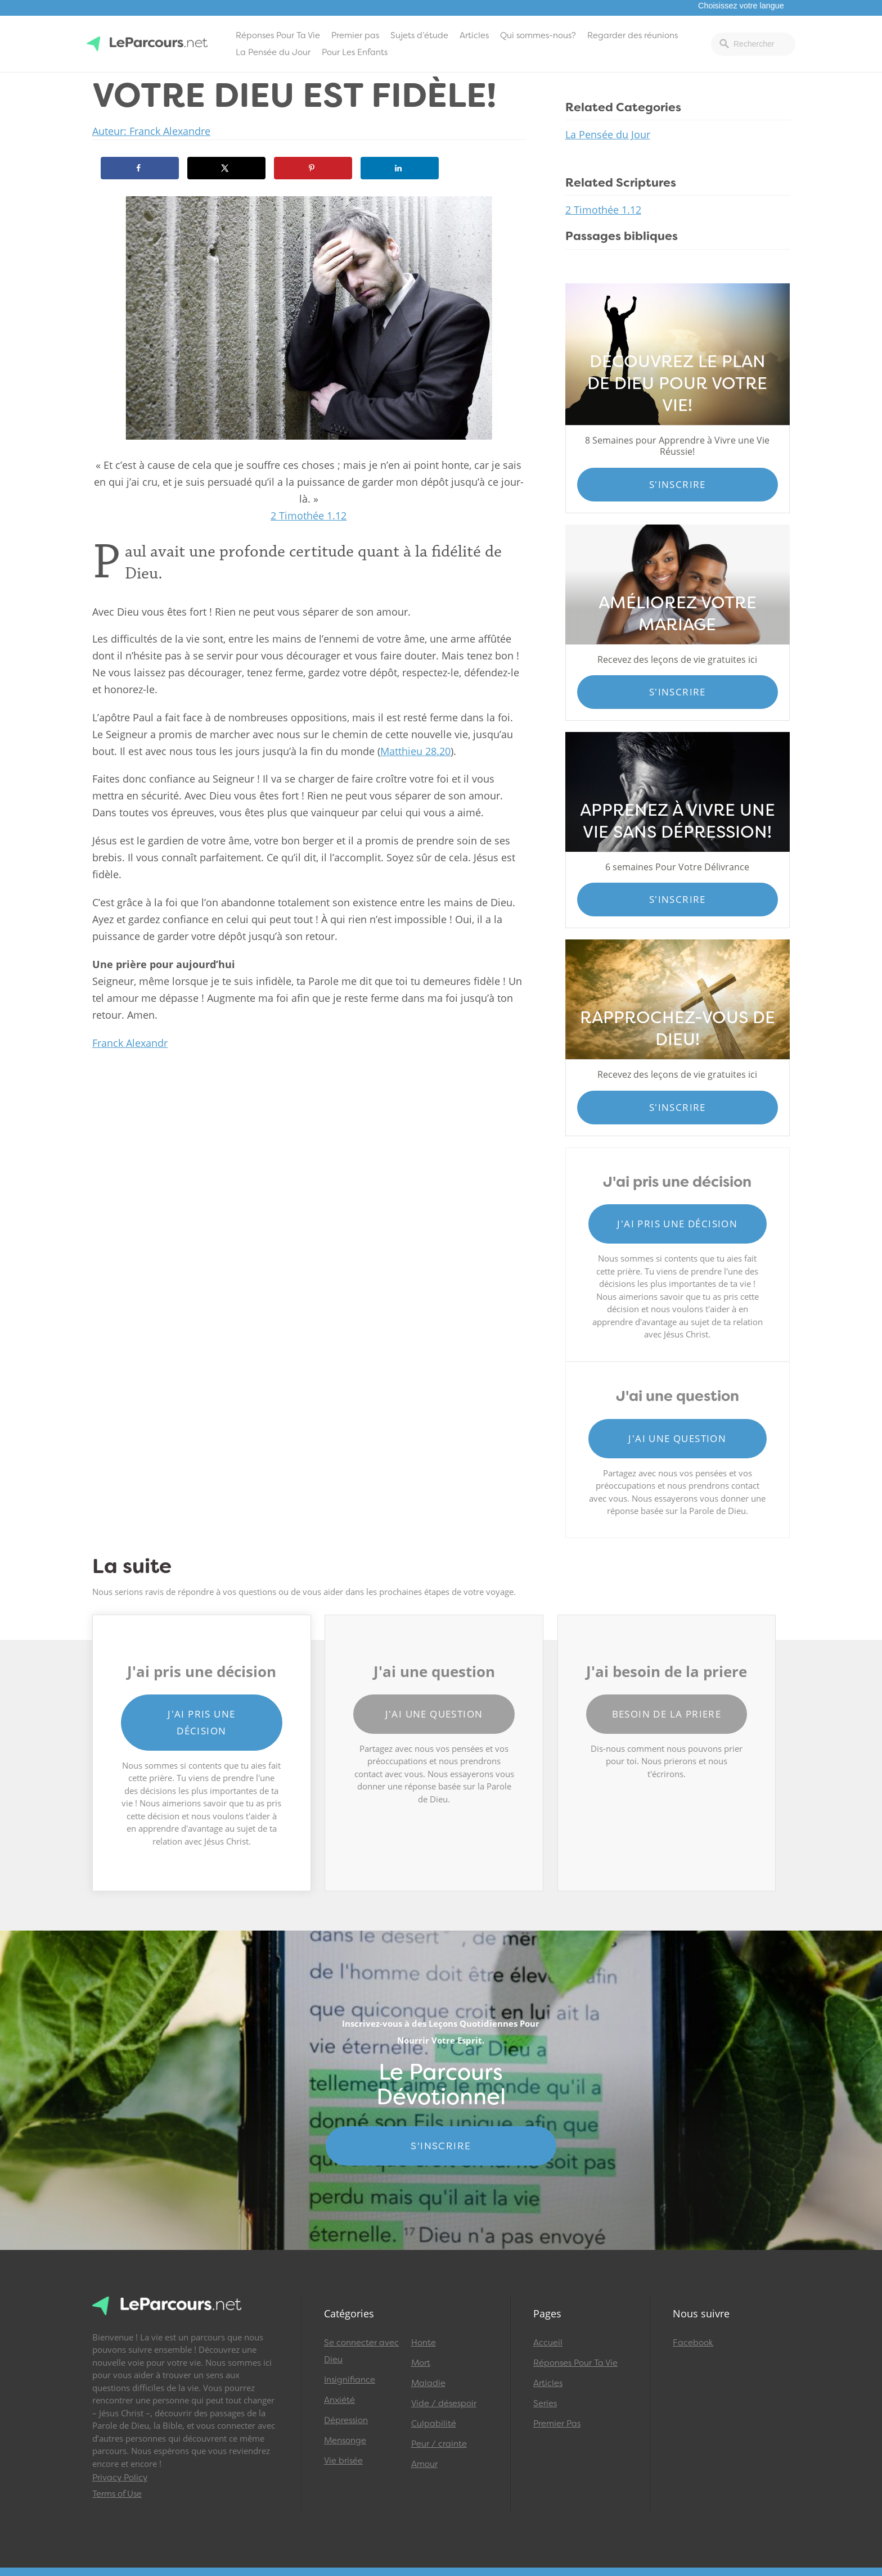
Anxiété (339, 2400)
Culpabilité (433, 2423)
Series (545, 2403)
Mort (420, 2363)
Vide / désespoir (443, 2403)
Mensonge (345, 2440)
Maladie (428, 2383)
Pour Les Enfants (355, 52)
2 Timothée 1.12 (308, 515)
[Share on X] (226, 168)
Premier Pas (556, 2423)
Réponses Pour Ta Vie (278, 35)
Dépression (346, 2420)
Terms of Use (117, 2494)
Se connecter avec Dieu (361, 2351)
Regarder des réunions (632, 35)
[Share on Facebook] (140, 168)
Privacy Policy (119, 2477)
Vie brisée (343, 2460)
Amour (424, 2464)
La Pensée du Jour (273, 52)
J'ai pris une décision (677, 1223)
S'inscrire (677, 484)
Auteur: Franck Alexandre (151, 131)
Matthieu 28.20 (415, 751)
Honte (423, 2342)
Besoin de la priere (667, 1713)
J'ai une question (677, 1438)
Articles (474, 35)
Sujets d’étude (419, 35)
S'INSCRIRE (441, 2146)
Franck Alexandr (130, 1043)
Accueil (547, 2342)
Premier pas (355, 35)
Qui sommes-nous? (538, 35)
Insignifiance (349, 2379)
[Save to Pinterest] (313, 168)
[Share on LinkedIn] (400, 168)
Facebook (693, 2342)
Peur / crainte (439, 2444)
